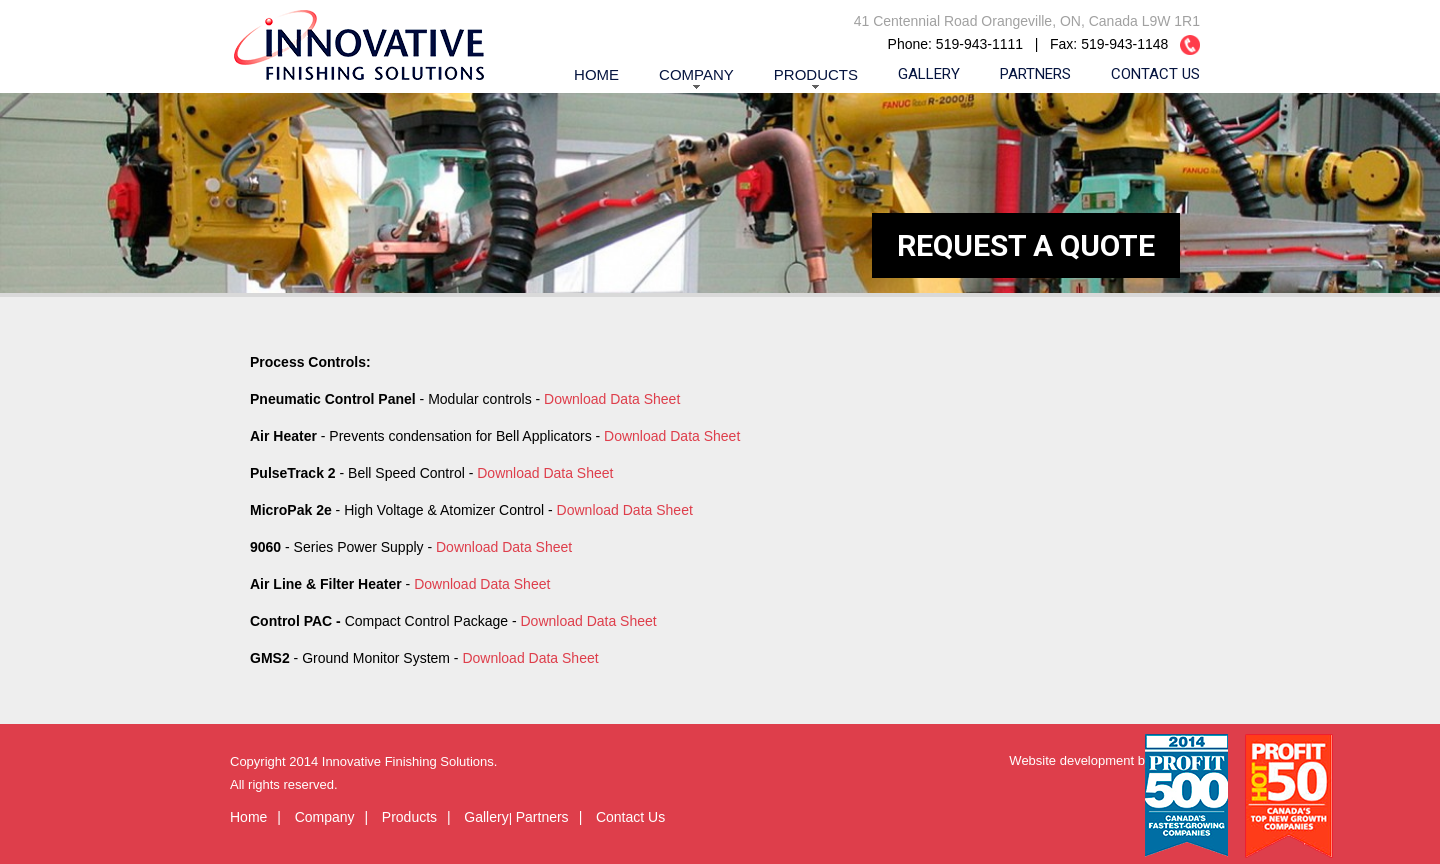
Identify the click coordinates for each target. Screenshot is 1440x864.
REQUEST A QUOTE (1026, 245)
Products (816, 74)
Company (696, 74)
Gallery (929, 74)
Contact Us (1155, 74)
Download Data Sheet (612, 399)
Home (596, 74)
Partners (1035, 74)
